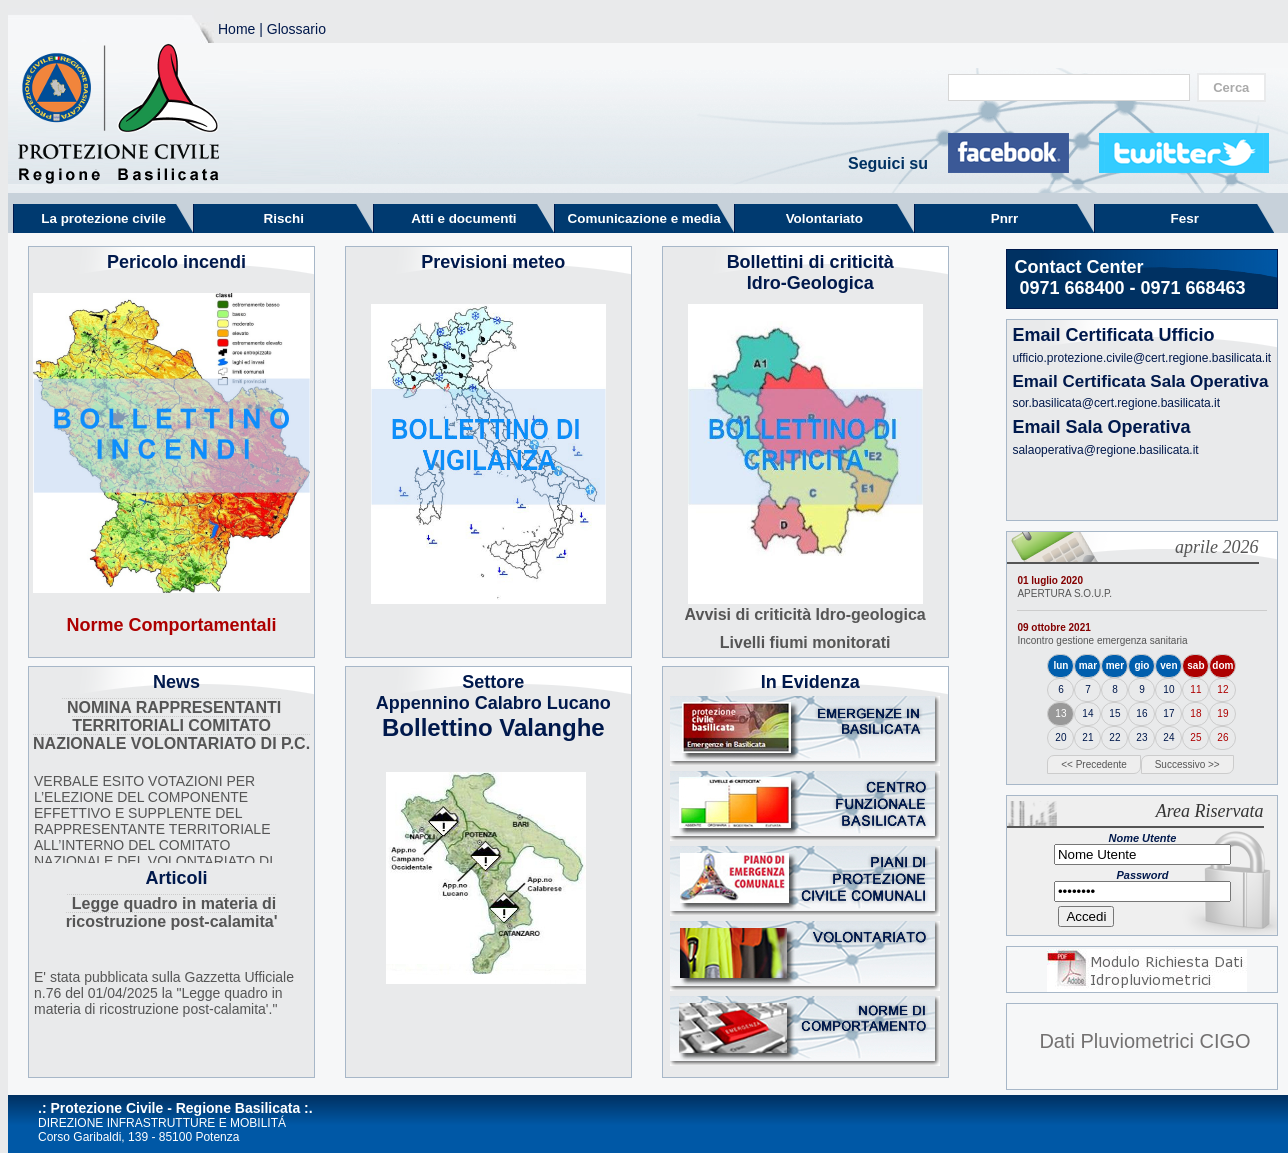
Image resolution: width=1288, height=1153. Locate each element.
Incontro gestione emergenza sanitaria (1102, 640)
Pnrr (1005, 218)
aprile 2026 (1217, 547)
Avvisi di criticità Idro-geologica (805, 614)
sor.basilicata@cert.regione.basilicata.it (1116, 403)
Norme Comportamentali (172, 625)
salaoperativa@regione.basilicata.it (1105, 450)
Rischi (284, 218)
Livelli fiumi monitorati (805, 642)
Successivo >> (1187, 764)
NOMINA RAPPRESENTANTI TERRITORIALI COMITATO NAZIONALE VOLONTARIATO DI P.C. (171, 725)
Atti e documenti (463, 218)
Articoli (177, 878)
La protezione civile (103, 218)
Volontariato (824, 218)
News (176, 682)
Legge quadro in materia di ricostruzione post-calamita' (172, 912)
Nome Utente (1142, 838)
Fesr (1185, 218)
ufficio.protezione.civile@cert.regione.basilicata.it (1141, 358)
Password (1142, 875)
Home (236, 29)
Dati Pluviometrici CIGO (1144, 1041)
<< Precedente (1094, 764)
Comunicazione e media (644, 218)
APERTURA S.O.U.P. (1064, 593)
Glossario (296, 29)
